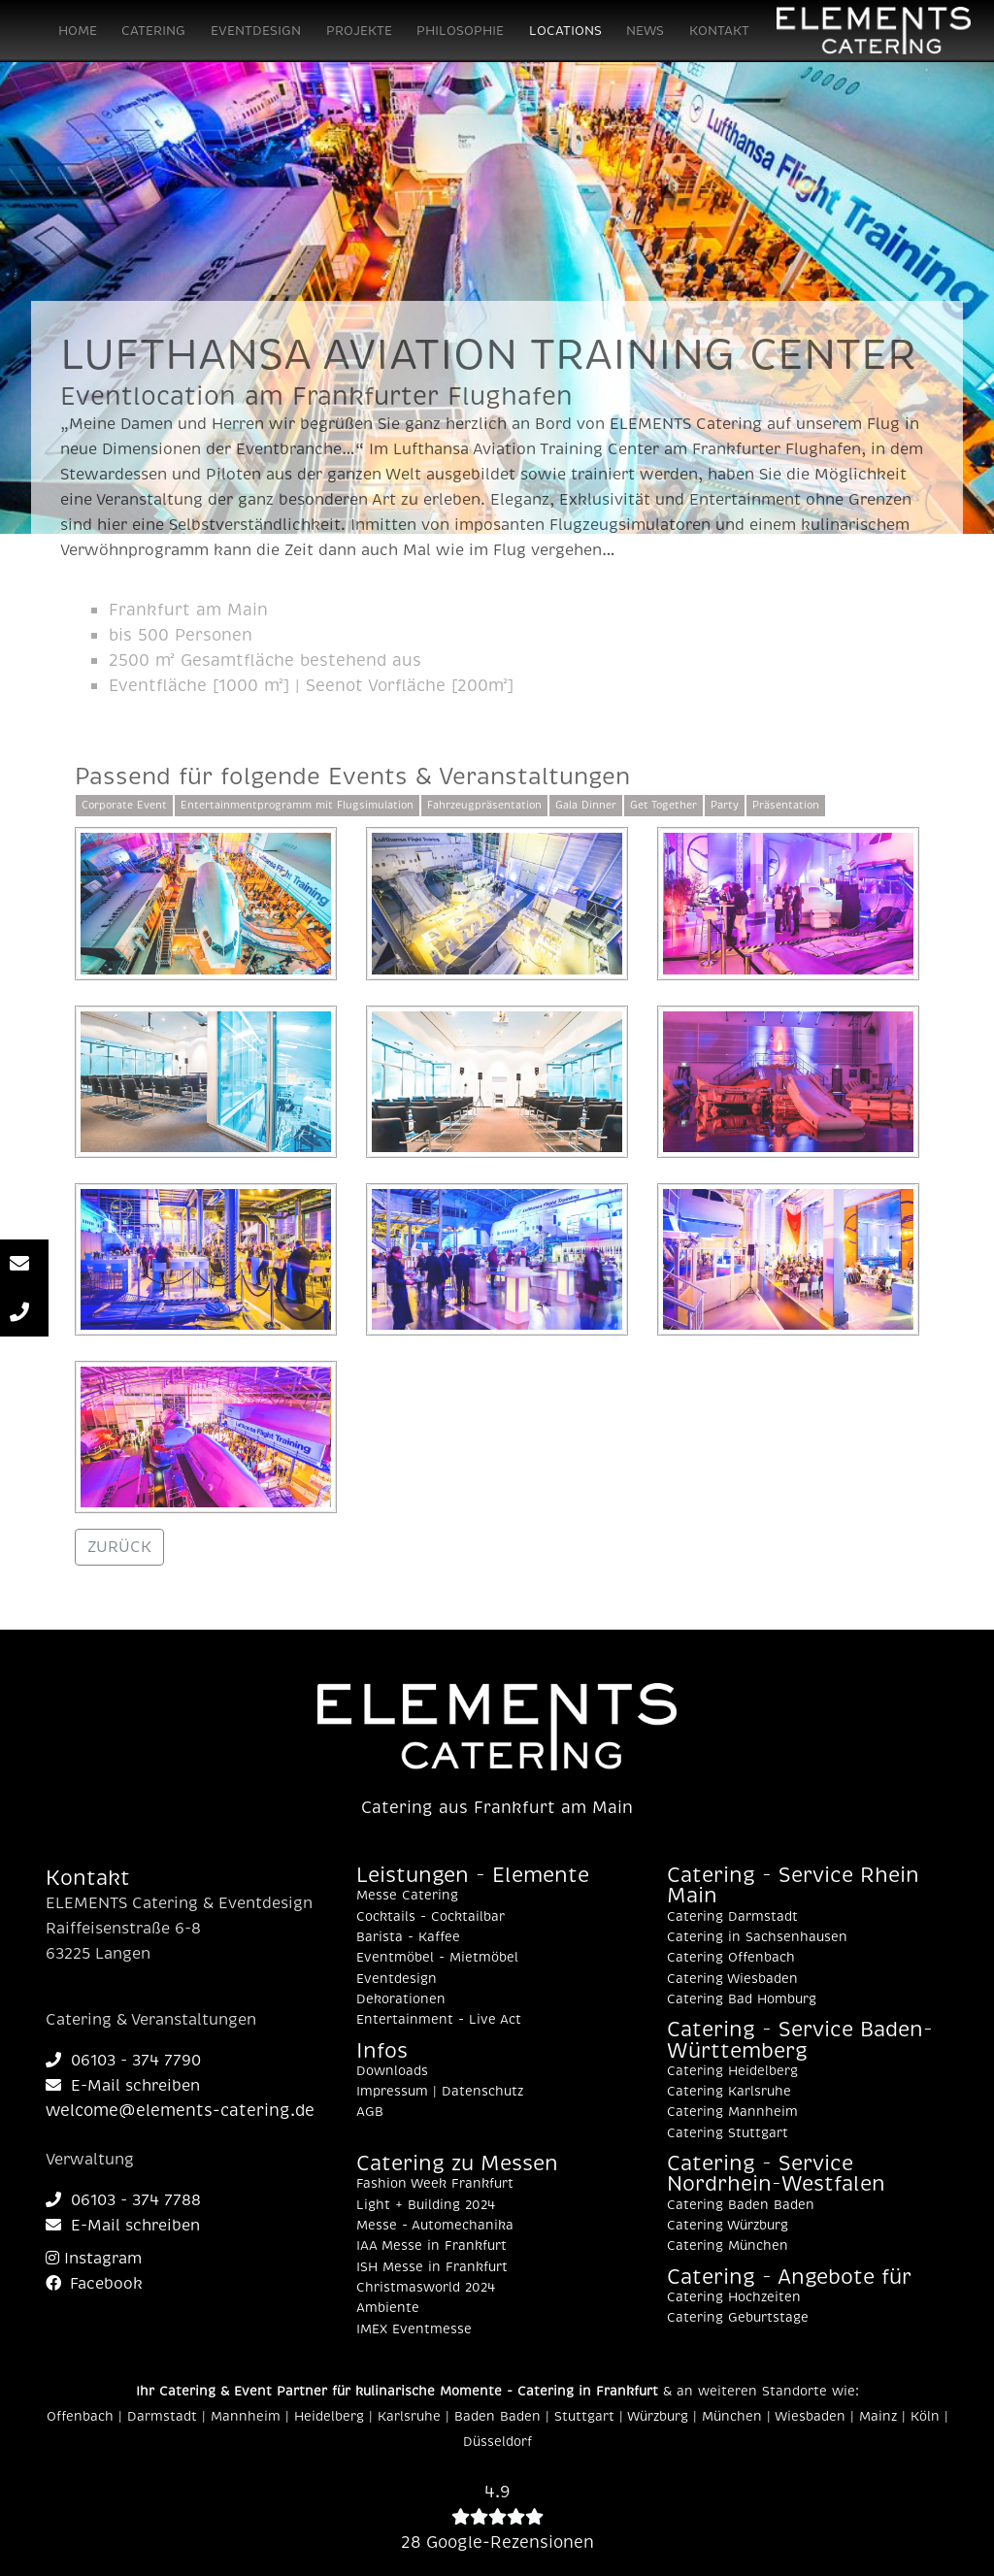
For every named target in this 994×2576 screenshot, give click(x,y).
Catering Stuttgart (727, 2133)
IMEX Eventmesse (414, 2329)
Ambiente (387, 2308)
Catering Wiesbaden (732, 1979)
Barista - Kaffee (408, 1937)
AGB (369, 2112)
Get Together (663, 805)
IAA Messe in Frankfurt (431, 2246)
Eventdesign (396, 1979)
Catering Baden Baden (740, 2205)
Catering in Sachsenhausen (757, 1937)
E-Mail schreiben (123, 2086)
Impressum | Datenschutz (439, 2091)
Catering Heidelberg (732, 2071)
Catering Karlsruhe (729, 2091)
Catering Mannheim (732, 2112)
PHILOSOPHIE (460, 31)
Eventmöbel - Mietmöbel (437, 1957)
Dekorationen (401, 1999)
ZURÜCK (119, 1547)
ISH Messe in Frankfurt (432, 2267)
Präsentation (785, 805)
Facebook (94, 2284)
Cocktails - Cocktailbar (430, 1917)
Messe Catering (407, 1895)
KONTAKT (719, 31)
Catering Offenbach (731, 1957)
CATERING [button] (153, 31)
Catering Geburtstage (738, 2318)
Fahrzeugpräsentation (484, 805)
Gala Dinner (585, 805)
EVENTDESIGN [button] (256, 31)
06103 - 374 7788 (123, 2200)
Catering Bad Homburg (741, 1999)
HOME (77, 31)
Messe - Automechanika (435, 2225)
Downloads (392, 2071)
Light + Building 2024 (425, 2205)
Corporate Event (124, 805)
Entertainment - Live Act (438, 2020)
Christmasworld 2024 (425, 2287)
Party (725, 805)
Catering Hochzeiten (734, 2297)
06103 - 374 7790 (123, 2060)
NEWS (645, 31)
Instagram (94, 2258)
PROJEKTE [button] (359, 31)
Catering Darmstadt (732, 1917)
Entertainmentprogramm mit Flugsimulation (297, 805)
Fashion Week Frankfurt (435, 2184)
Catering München (727, 2246)
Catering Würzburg (727, 2225)
